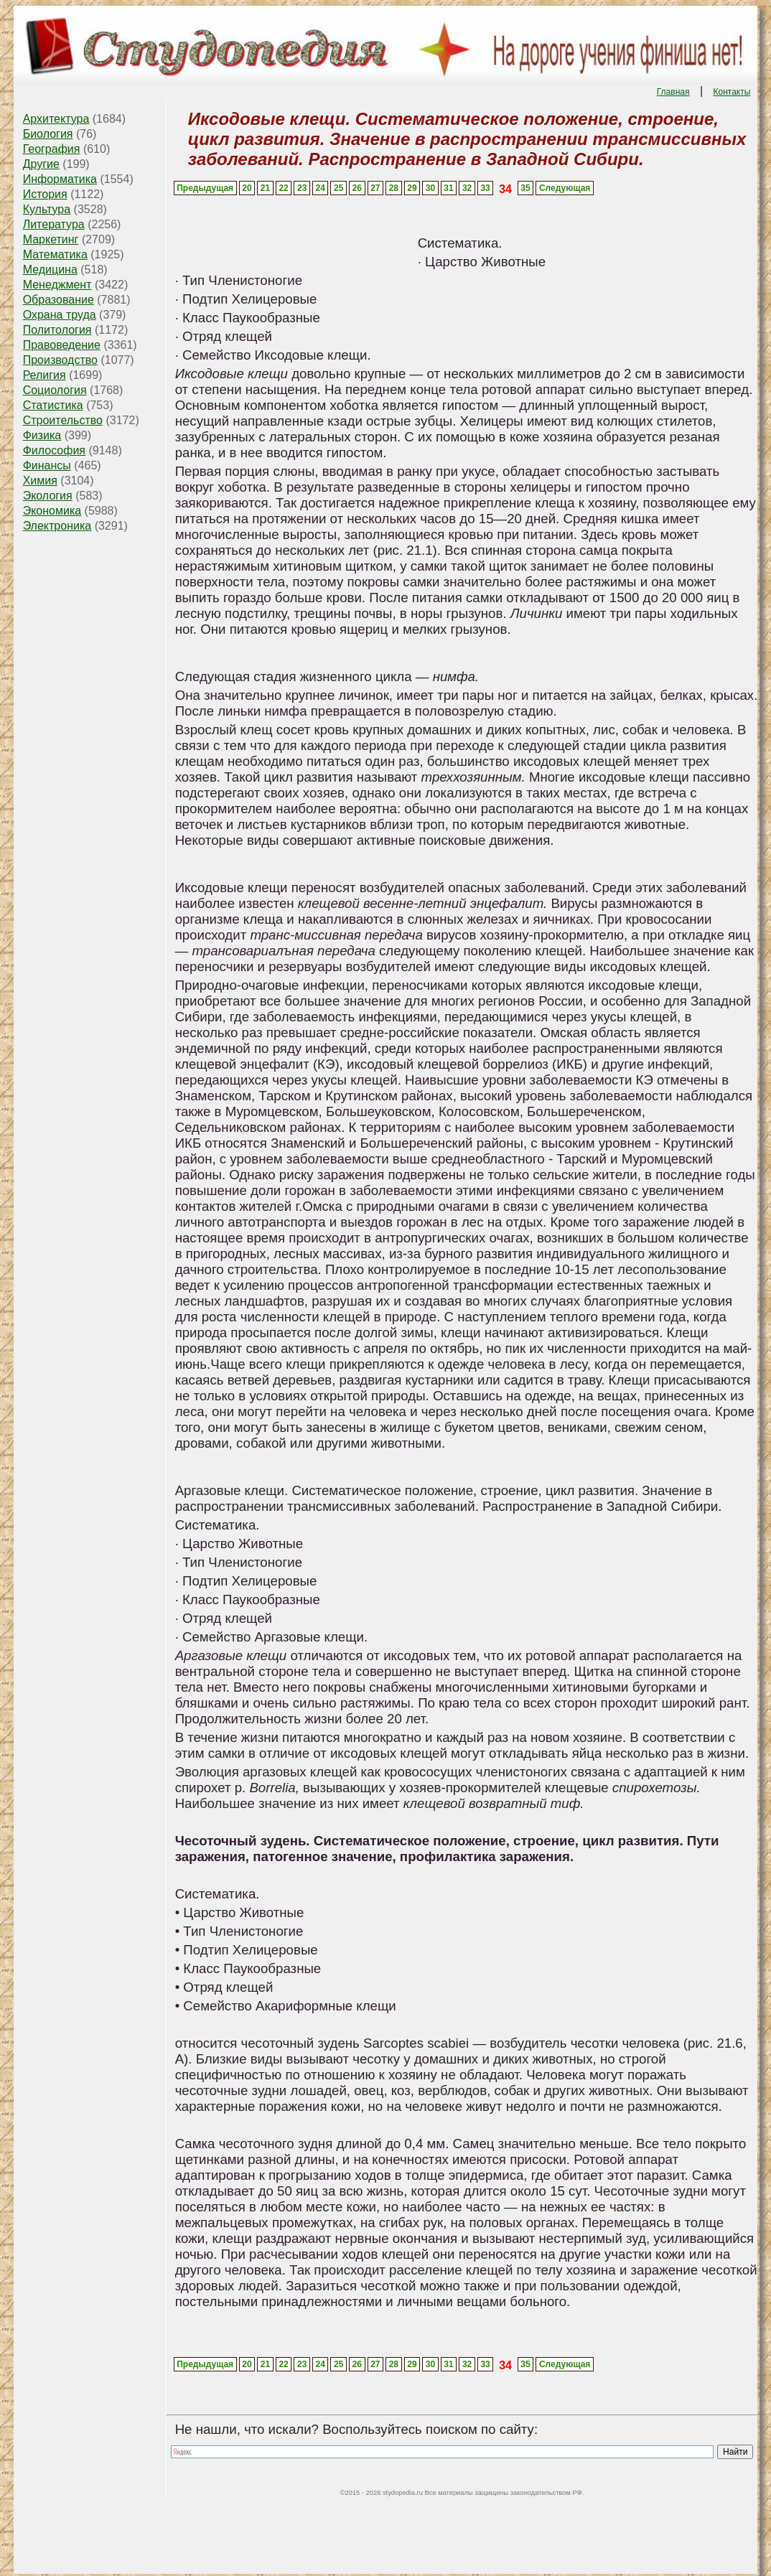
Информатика (60, 179)
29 (411, 188)
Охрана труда (59, 315)
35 (525, 188)
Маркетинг (51, 239)
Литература (54, 224)
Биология (48, 134)
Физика (42, 435)
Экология (48, 496)
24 (320, 188)
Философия (54, 450)
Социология (55, 390)
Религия (44, 375)
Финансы (47, 465)
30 (430, 188)
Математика (55, 254)
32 (467, 188)
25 (338, 188)
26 (357, 188)
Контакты (732, 92)
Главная (673, 92)
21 (265, 188)
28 (393, 188)
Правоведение (62, 345)
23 (302, 188)
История (45, 194)
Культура (47, 209)
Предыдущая (205, 188)
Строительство (63, 420)
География (51, 149)
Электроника (57, 526)
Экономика (52, 511)
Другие (41, 164)
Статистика (53, 405)
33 (485, 188)
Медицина (50, 269)
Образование (58, 300)
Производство (60, 360)
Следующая (564, 188)
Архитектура (56, 119)
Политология (57, 330)
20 (246, 188)
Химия (40, 480)
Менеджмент (57, 284)
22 (283, 188)
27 (375, 188)
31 (448, 188)
